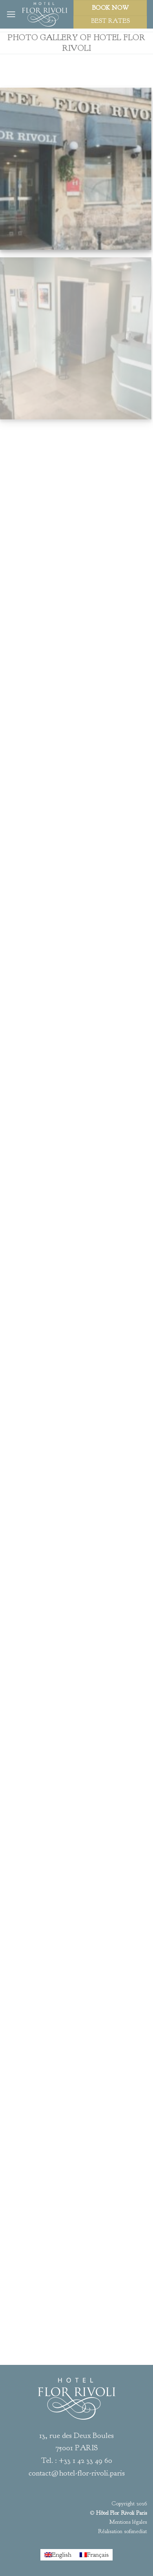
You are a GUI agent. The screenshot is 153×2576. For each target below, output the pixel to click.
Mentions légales (128, 2521)
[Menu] (11, 14)
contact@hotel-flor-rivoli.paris (77, 2473)
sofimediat (135, 2531)
